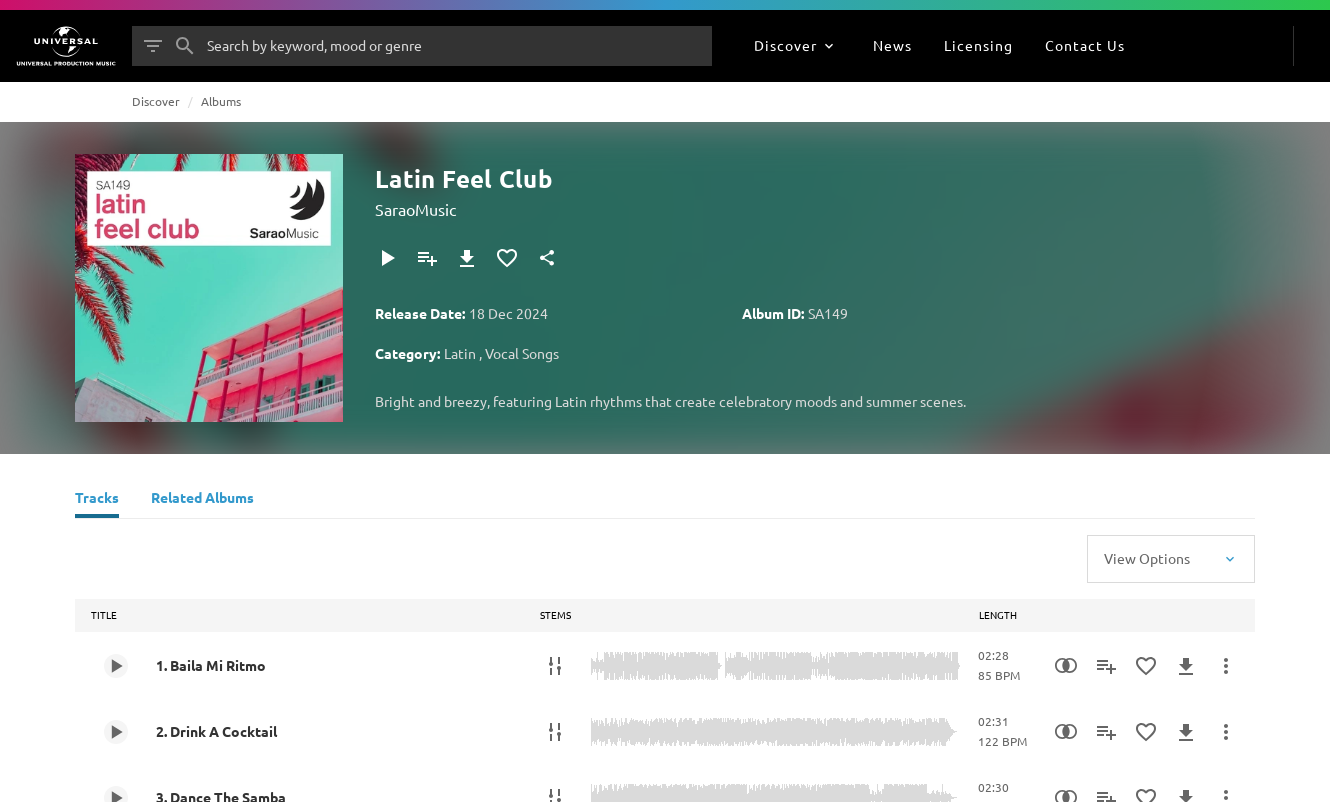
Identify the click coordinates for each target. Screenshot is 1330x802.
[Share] (547, 258)
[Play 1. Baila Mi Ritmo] (116, 666)
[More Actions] (1226, 666)
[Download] (467, 258)
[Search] (185, 46)
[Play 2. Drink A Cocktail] (116, 732)
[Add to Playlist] (427, 258)
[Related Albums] (202, 500)
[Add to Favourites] (507, 258)
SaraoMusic (415, 209)
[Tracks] (97, 500)
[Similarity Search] (1066, 666)
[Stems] (555, 666)
